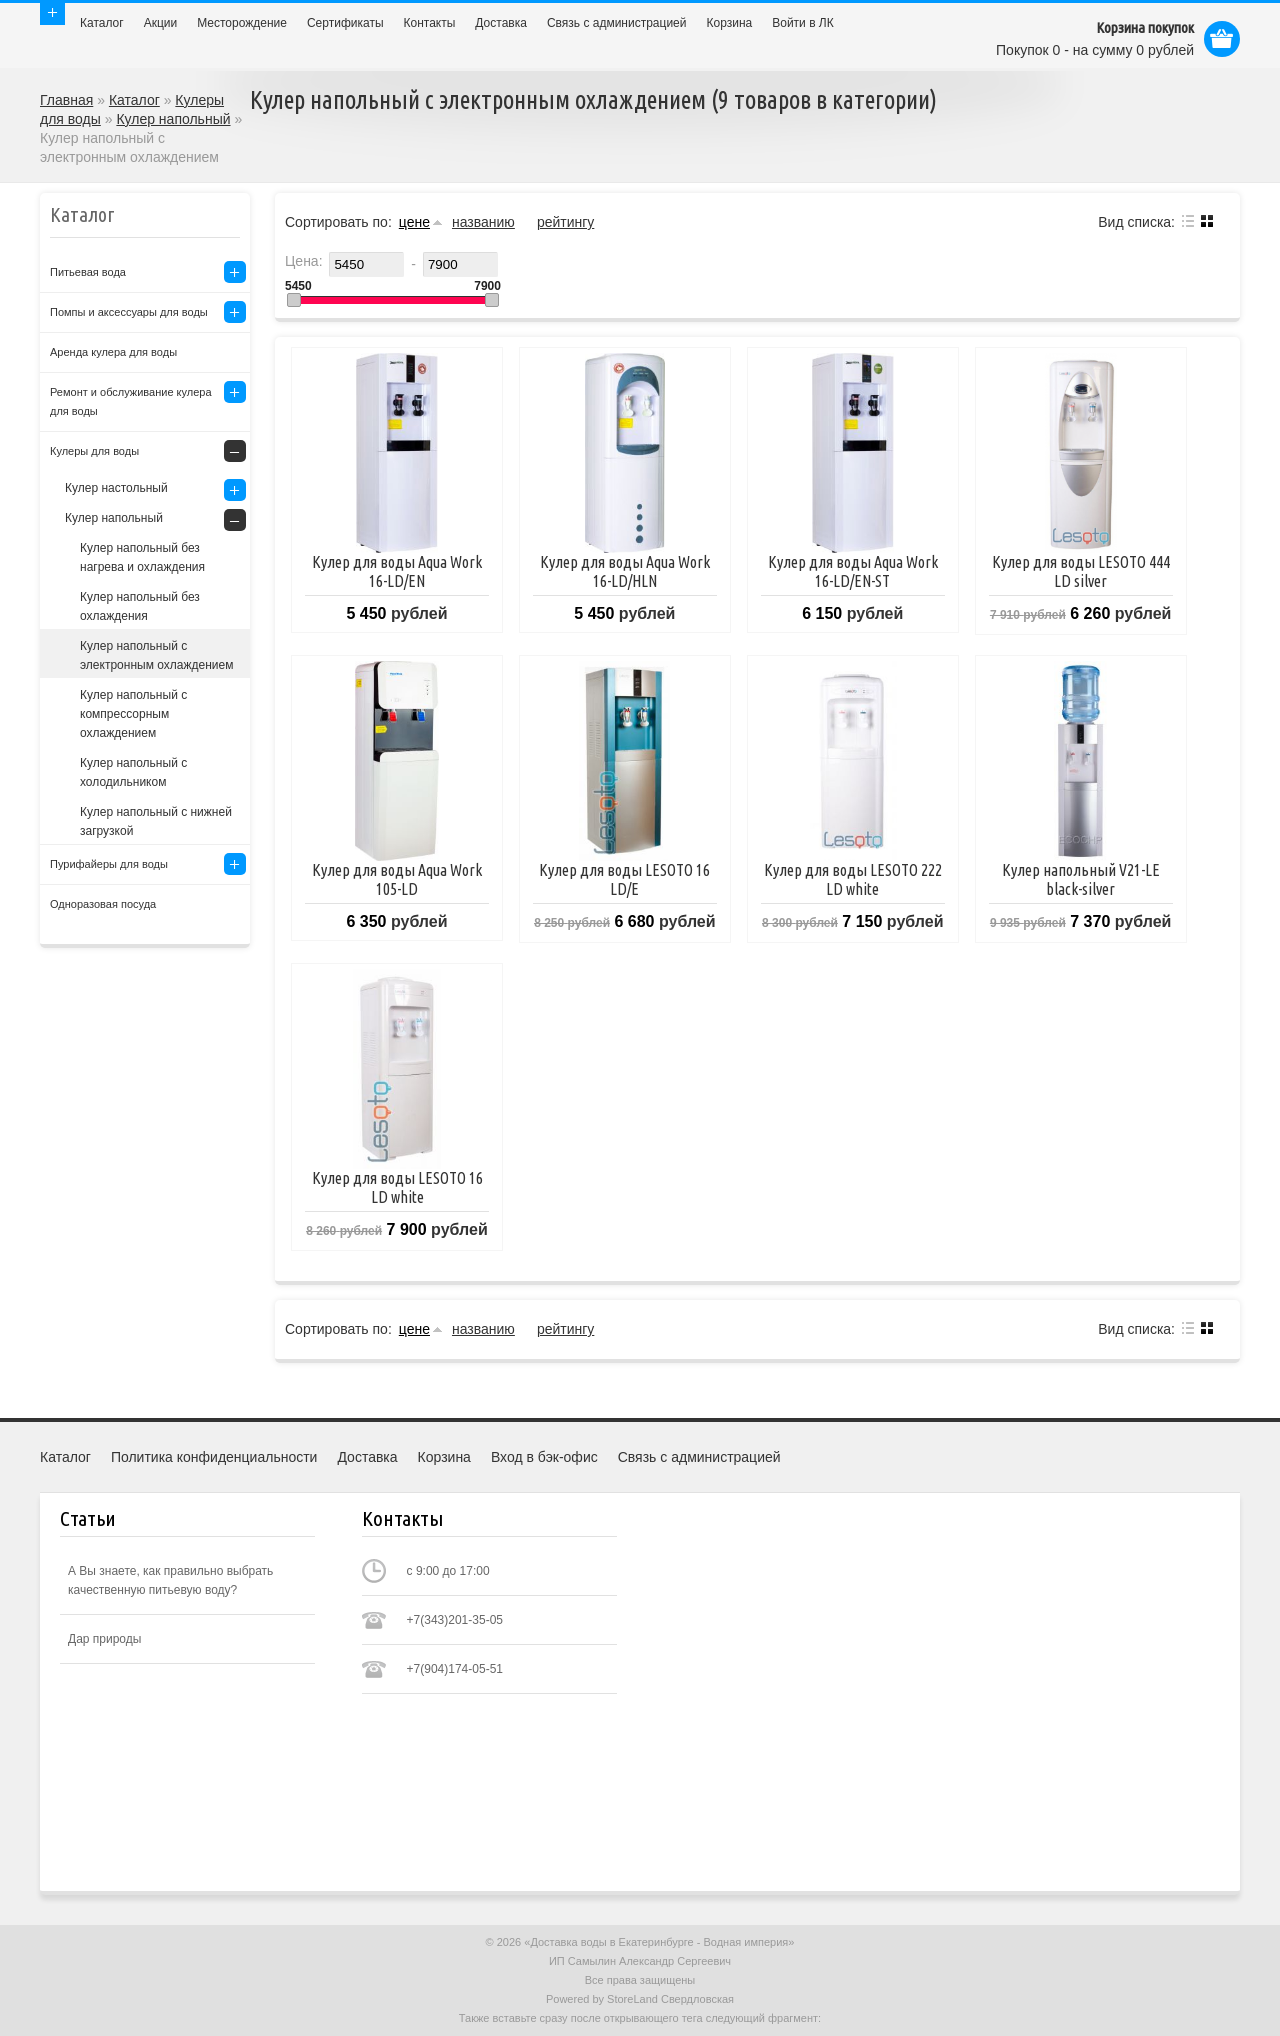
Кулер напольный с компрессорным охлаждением (133, 714)
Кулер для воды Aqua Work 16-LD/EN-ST (853, 571)
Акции (161, 23)
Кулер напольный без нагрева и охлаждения (142, 557)
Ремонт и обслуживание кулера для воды (131, 401)
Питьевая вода (88, 272)
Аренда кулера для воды (113, 352)
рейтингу (565, 222)
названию (483, 222)
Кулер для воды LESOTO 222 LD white (853, 879)
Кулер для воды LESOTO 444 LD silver (1081, 571)
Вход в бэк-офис (544, 1457)
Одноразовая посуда (103, 904)
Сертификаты (345, 23)
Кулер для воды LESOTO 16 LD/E (624, 879)
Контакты (430, 23)
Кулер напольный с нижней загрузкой (156, 821)
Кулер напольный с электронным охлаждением (156, 655)
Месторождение (242, 23)
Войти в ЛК (803, 23)
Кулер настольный (116, 488)
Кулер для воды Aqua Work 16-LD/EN (397, 571)
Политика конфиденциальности (214, 1457)
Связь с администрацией (617, 23)
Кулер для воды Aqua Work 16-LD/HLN (625, 571)
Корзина (730, 23)
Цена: (304, 261)
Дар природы (104, 1639)
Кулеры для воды (94, 451)
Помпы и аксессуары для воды (129, 312)
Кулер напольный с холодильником (133, 772)
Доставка (501, 23)
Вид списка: (1136, 222)
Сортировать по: (338, 222)
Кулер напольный (173, 119)
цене (414, 222)
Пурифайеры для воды (109, 864)
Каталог (102, 23)
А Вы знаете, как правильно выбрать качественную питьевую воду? (170, 1580)
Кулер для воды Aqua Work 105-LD (397, 879)
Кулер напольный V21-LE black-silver (1081, 879)
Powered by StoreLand (602, 1999)
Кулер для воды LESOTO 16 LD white (397, 1187)
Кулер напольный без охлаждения (140, 606)
